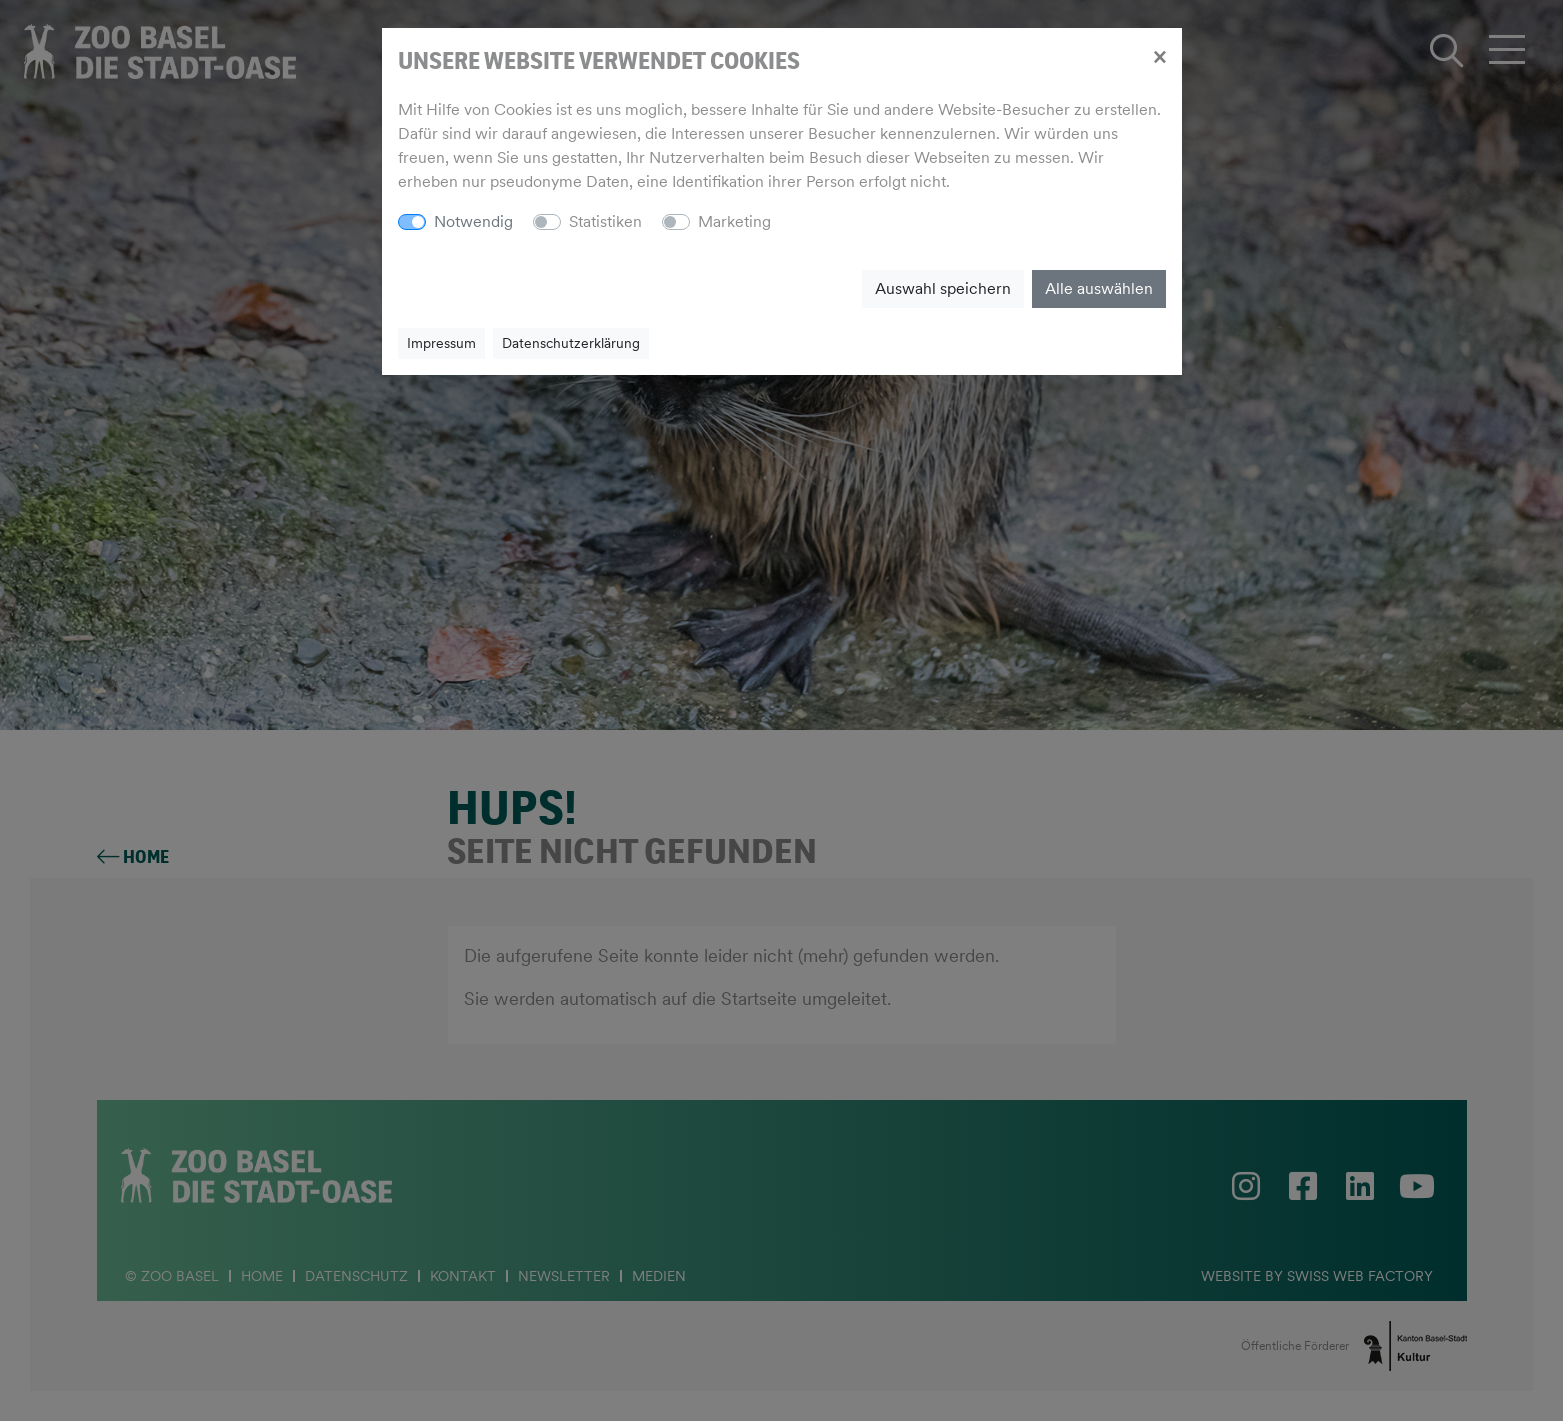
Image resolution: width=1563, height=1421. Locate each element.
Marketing (734, 221)
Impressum (441, 343)
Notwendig (473, 221)
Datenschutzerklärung (571, 343)
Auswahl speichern (943, 288)
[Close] (1159, 56)
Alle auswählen (1099, 288)
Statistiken (605, 221)
